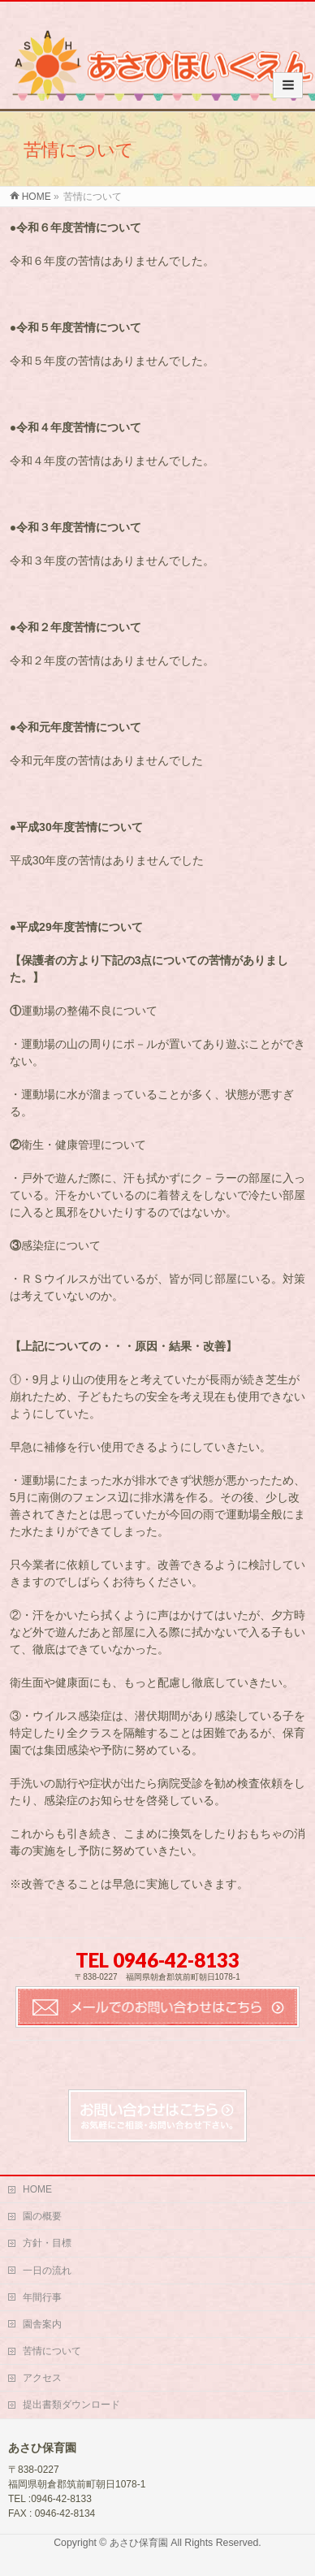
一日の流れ (47, 2270)
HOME (37, 2189)
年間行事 (42, 2297)
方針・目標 (47, 2243)
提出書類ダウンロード (71, 2404)
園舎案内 (42, 2324)
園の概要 (42, 2216)
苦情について (52, 2351)
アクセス (42, 2377)
